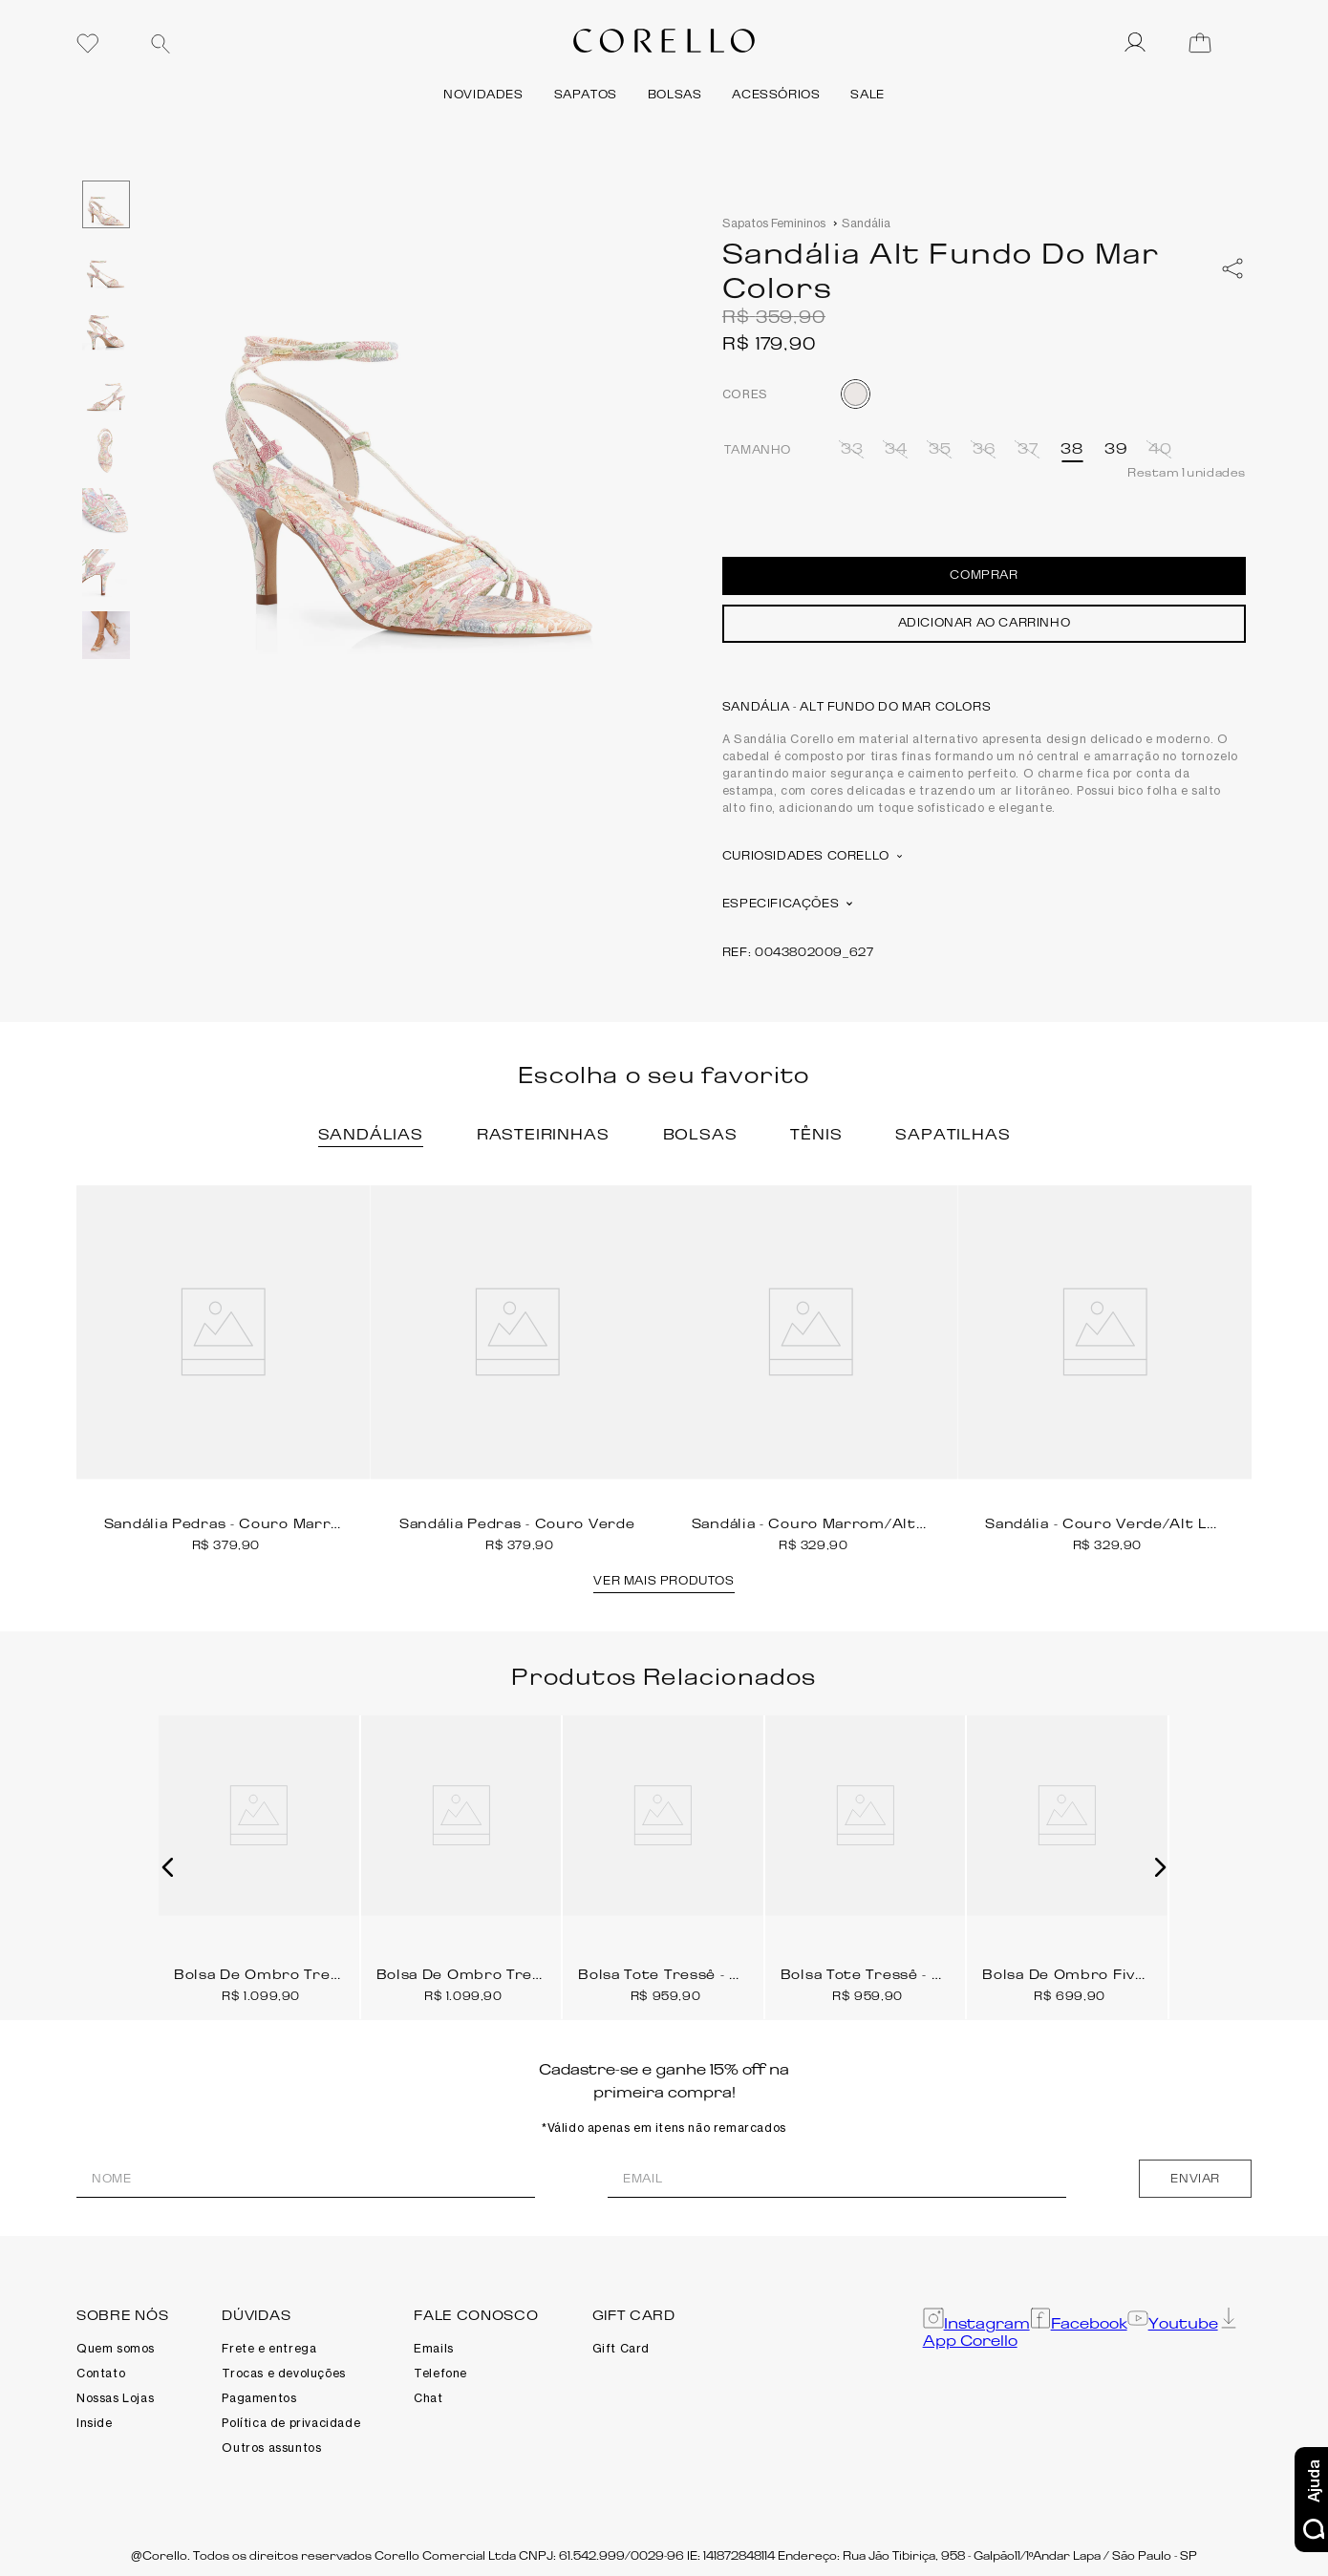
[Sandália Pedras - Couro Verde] (518, 1369)
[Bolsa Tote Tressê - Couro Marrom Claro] (663, 1859)
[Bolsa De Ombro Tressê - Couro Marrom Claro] (461, 1859)
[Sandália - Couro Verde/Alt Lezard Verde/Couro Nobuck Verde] (1105, 1369)
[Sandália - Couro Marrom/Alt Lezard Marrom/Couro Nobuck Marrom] (811, 1369)
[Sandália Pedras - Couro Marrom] (223, 1369)
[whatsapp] (1232, 268)
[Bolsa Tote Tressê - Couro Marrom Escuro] (865, 1859)
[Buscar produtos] (160, 43)
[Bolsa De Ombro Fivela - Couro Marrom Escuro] (1067, 1859)
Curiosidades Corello (812, 855)
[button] (852, 448)
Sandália (866, 223)
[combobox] (282, 43)
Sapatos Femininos (773, 223)
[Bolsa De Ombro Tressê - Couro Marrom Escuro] (259, 1859)
